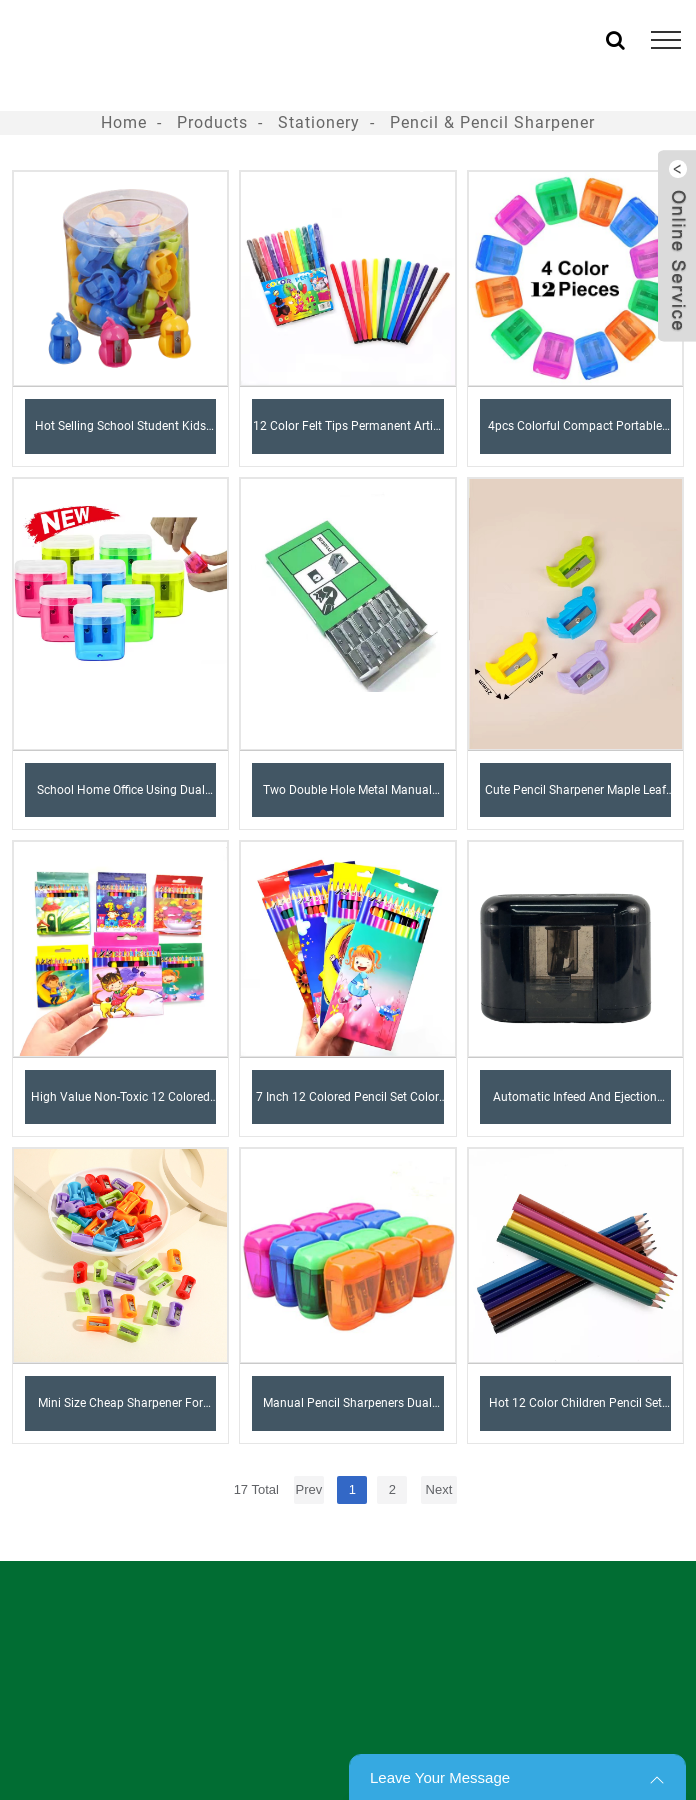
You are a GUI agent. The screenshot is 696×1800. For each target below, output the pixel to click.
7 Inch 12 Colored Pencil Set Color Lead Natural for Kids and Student (348, 1107)
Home (124, 122)
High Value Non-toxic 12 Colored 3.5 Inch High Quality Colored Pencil (120, 1107)
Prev (309, 1489)
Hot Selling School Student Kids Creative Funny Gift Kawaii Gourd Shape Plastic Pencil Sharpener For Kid (120, 436)
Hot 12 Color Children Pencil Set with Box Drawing (575, 1413)
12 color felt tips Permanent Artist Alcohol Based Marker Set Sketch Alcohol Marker (348, 436)
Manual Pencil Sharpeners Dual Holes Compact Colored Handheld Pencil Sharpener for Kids (347, 1413)
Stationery (319, 122)
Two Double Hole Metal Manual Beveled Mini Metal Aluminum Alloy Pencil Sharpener (348, 800)
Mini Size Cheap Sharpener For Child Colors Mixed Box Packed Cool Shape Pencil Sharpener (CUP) (120, 1413)
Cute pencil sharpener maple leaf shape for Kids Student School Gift (575, 800)
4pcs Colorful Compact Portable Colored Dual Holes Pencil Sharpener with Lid (575, 436)
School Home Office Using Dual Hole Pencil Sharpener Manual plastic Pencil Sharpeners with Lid (121, 800)
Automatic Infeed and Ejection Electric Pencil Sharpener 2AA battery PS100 (575, 1107)
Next (439, 1489)
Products (212, 122)
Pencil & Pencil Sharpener (492, 122)
